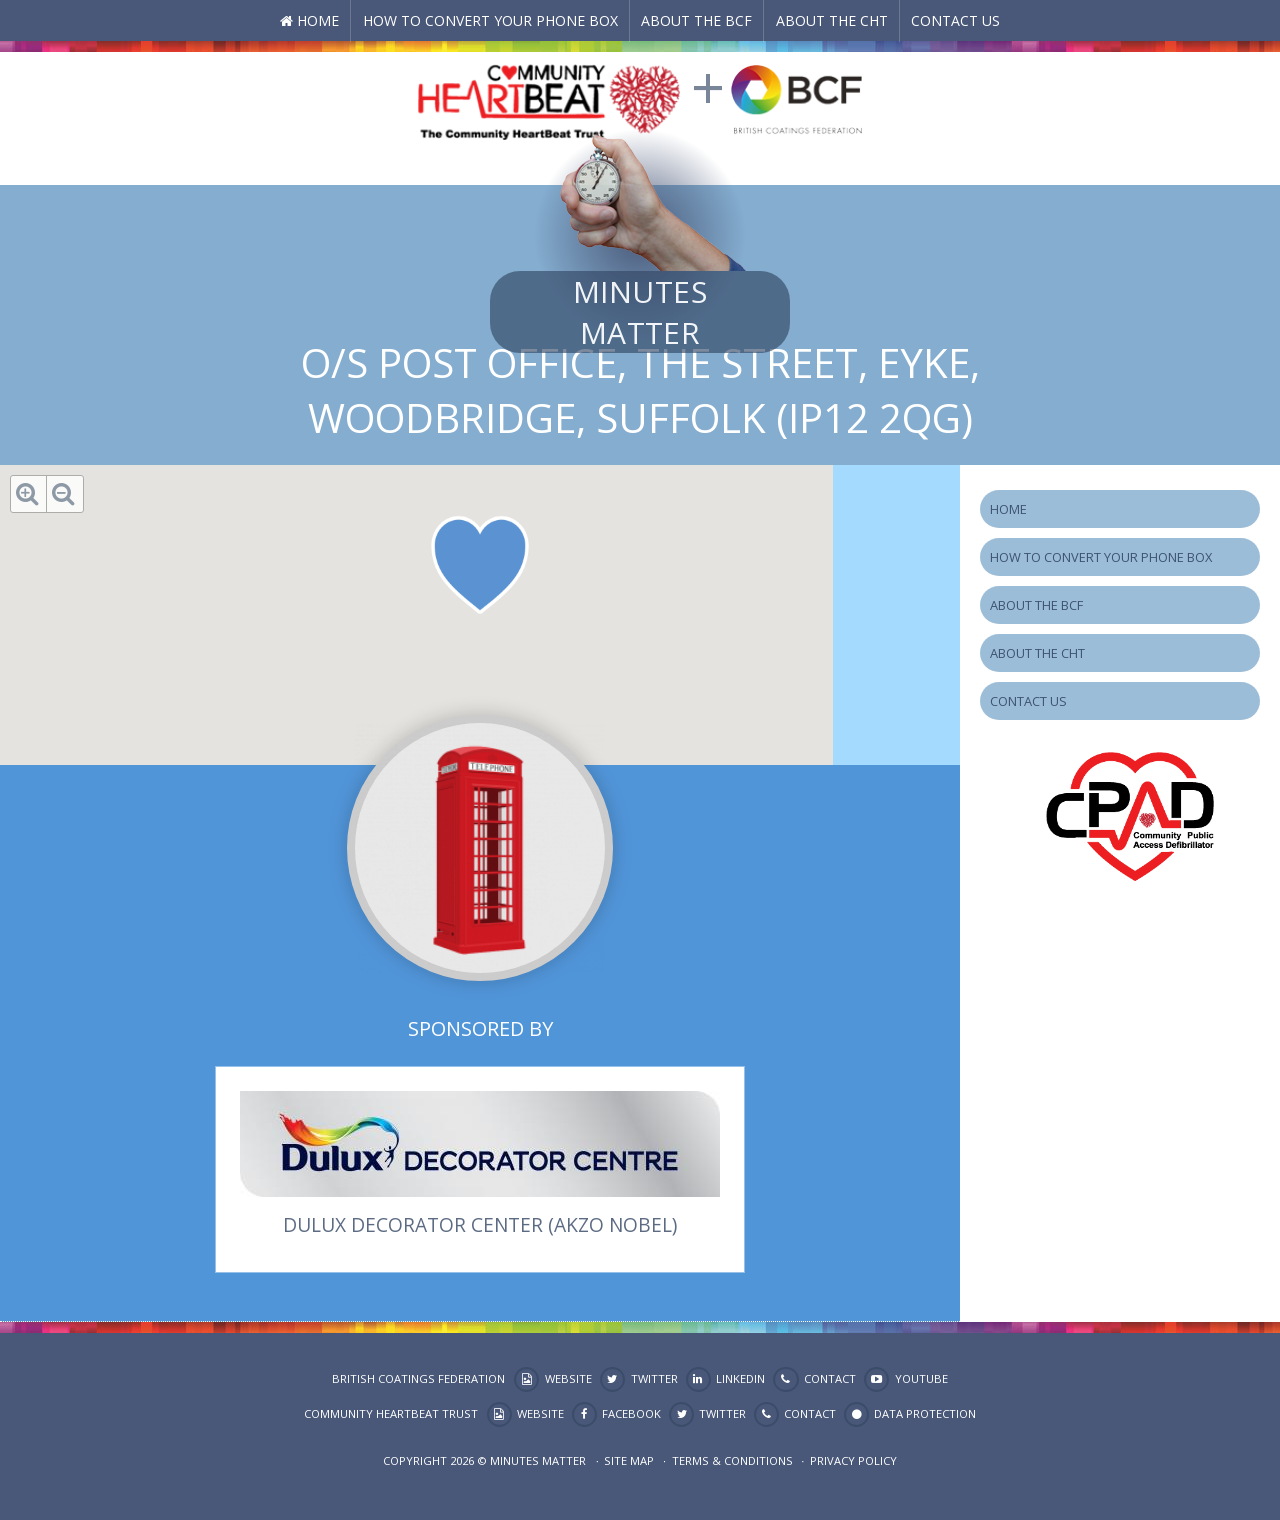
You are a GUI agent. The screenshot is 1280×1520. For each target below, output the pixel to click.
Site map (629, 1460)
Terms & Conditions (732, 1460)
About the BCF (696, 20)
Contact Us (955, 20)
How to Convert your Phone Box (490, 20)
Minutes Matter (640, 312)
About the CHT (832, 20)
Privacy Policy (853, 1460)
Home (318, 20)
